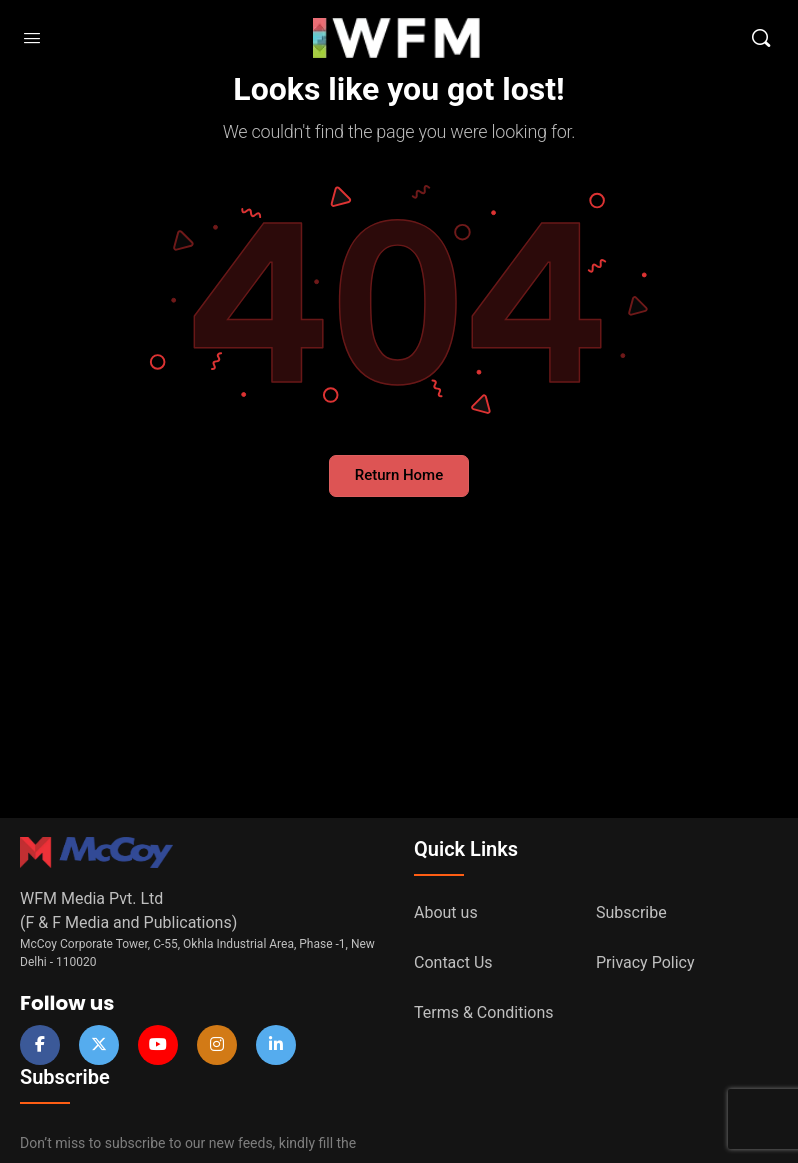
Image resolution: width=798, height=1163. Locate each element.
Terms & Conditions (484, 1012)
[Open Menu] (32, 38)
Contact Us (453, 962)
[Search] (761, 38)
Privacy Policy (645, 962)
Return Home (399, 475)
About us (446, 912)
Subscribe (631, 912)
